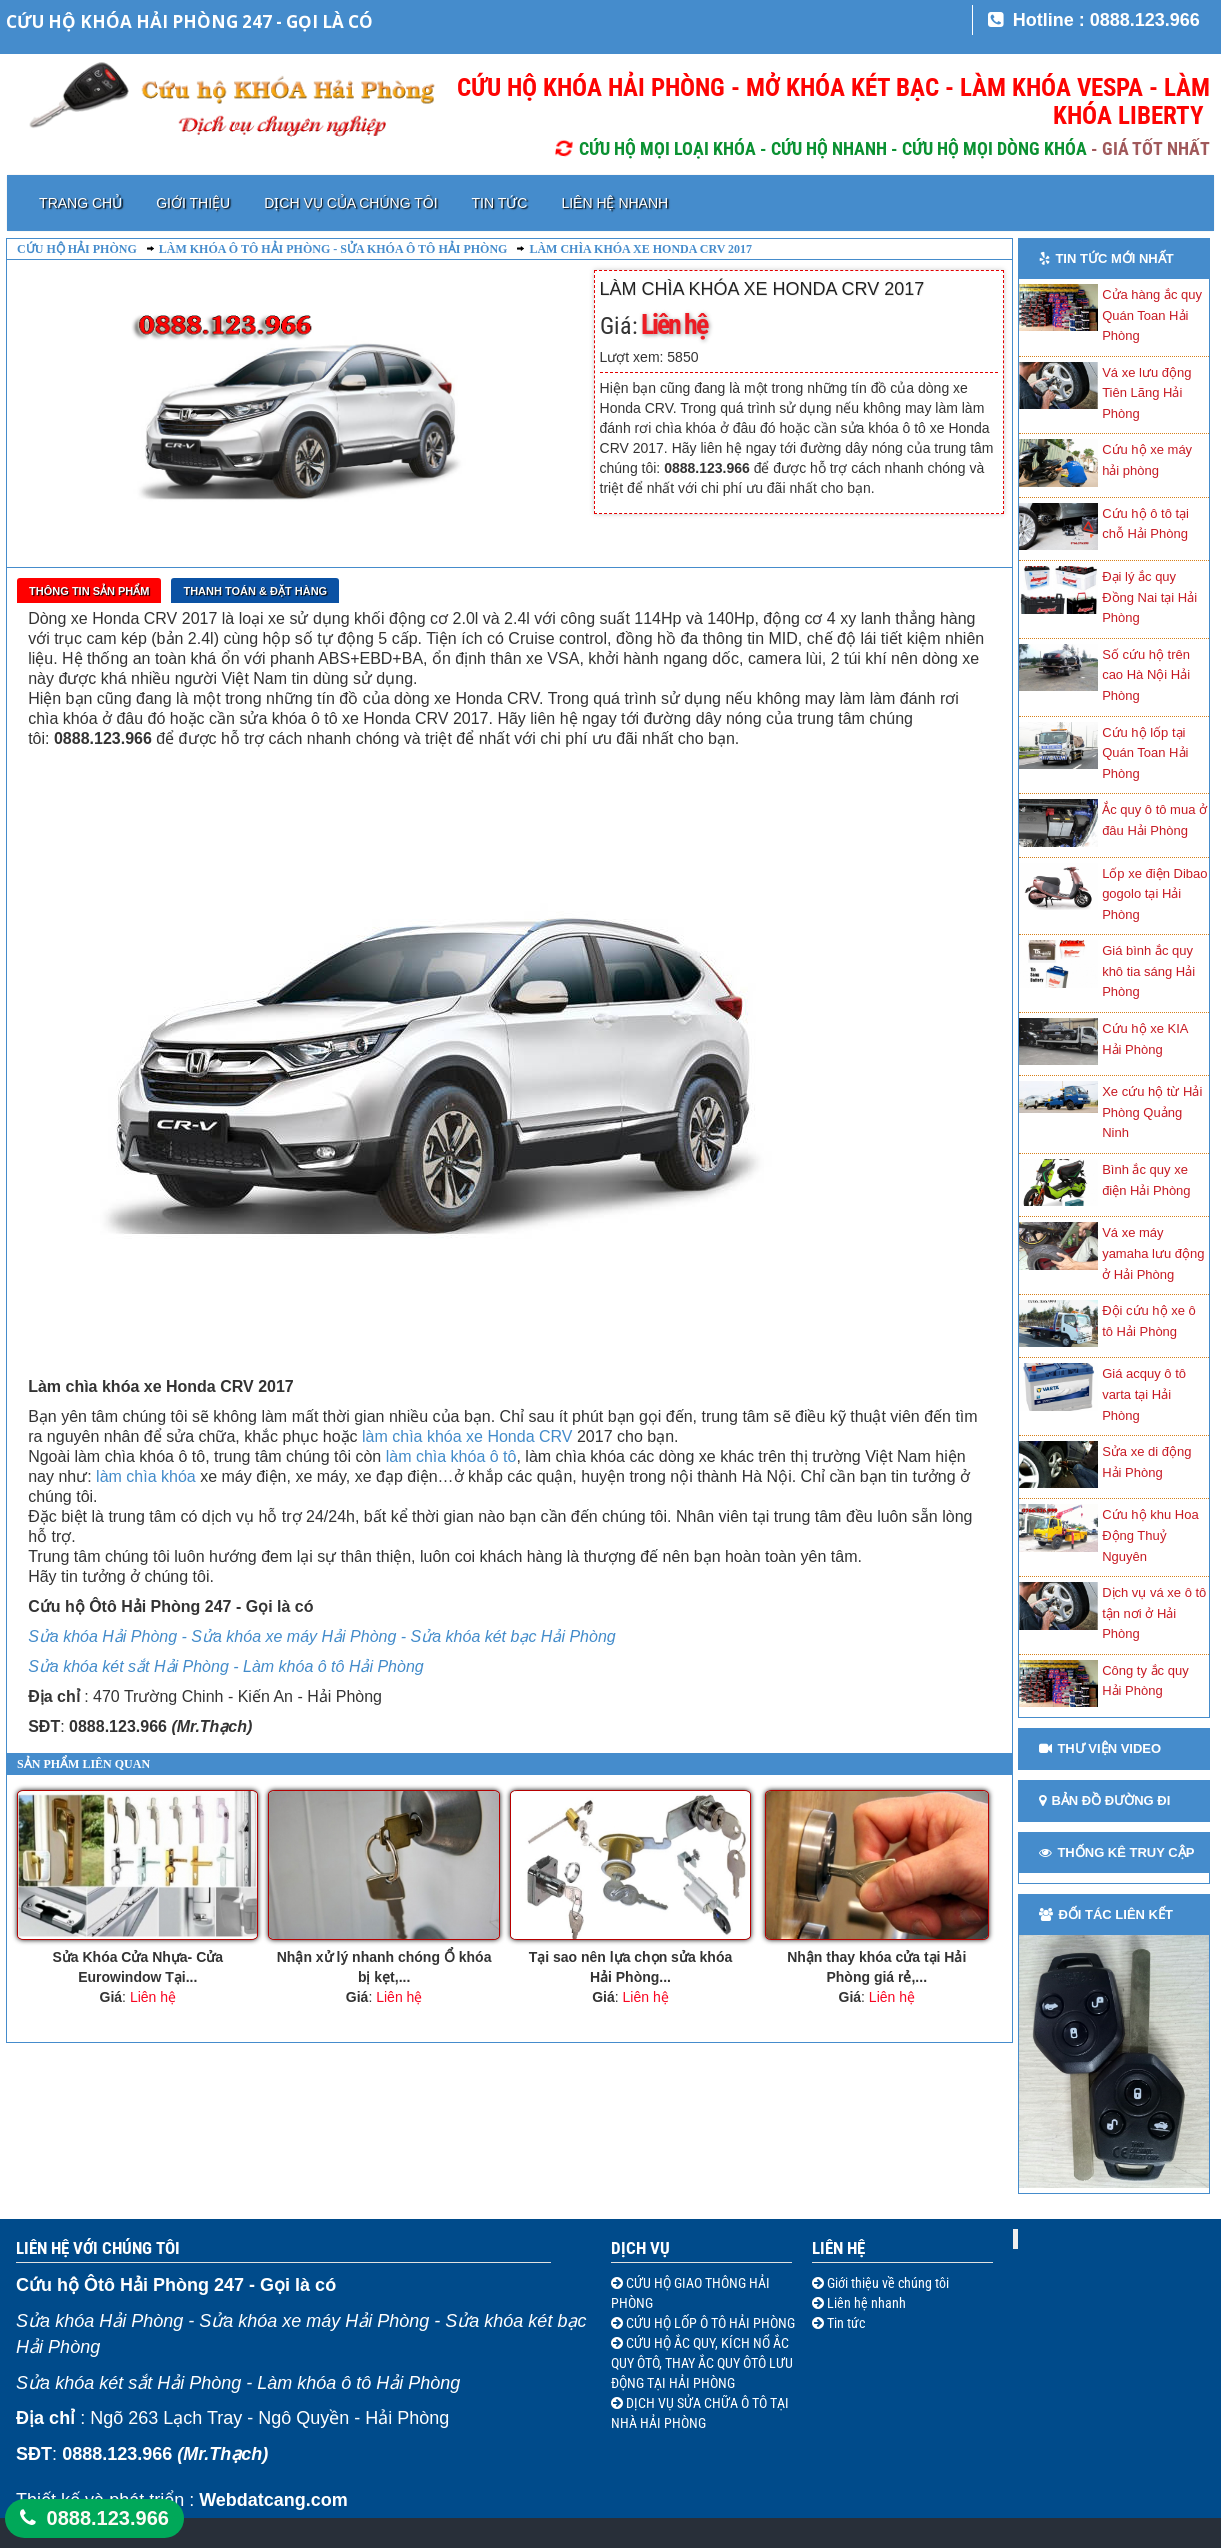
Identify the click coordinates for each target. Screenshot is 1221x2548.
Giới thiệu (193, 203)
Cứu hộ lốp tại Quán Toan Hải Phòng (1145, 753)
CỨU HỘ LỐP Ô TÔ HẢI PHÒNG (709, 2323)
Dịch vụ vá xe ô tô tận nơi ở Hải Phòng (1154, 1613)
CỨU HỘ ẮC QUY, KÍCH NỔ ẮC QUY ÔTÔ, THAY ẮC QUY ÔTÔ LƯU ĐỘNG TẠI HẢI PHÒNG (702, 2363)
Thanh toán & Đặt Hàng (255, 591)
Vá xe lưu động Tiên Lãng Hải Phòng (1146, 393)
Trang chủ (80, 203)
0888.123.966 (108, 2518)
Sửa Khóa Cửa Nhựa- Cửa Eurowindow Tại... (137, 1967)
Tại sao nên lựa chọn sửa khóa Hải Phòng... (631, 1967)
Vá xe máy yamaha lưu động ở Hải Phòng (1153, 1253)
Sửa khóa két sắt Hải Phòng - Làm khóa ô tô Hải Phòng (226, 1666)
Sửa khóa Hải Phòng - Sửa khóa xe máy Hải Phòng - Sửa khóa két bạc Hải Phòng (322, 1636)
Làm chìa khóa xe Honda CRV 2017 (640, 249)
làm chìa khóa (146, 1476)
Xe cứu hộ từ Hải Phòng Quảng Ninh (1152, 1112)
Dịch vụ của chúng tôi (350, 203)
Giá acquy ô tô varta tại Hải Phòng (1144, 1394)
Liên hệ (838, 2248)
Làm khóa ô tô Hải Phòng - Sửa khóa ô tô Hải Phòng (333, 249)
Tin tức (500, 203)
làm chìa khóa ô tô (451, 1456)
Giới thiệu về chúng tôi (886, 2283)
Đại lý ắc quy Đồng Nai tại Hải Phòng (1149, 597)
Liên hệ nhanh (614, 203)
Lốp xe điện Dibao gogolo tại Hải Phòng (1154, 894)
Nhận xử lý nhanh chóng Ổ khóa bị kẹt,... (384, 1967)
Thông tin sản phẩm (89, 591)
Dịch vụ (640, 2248)
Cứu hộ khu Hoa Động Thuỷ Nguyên (1150, 1535)
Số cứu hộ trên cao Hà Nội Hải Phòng (1146, 675)
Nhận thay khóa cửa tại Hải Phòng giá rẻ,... (876, 1967)
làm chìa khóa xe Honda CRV (467, 1436)
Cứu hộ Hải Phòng (77, 249)
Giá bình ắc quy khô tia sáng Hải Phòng (1148, 971)
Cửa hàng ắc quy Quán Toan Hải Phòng (1152, 315)
